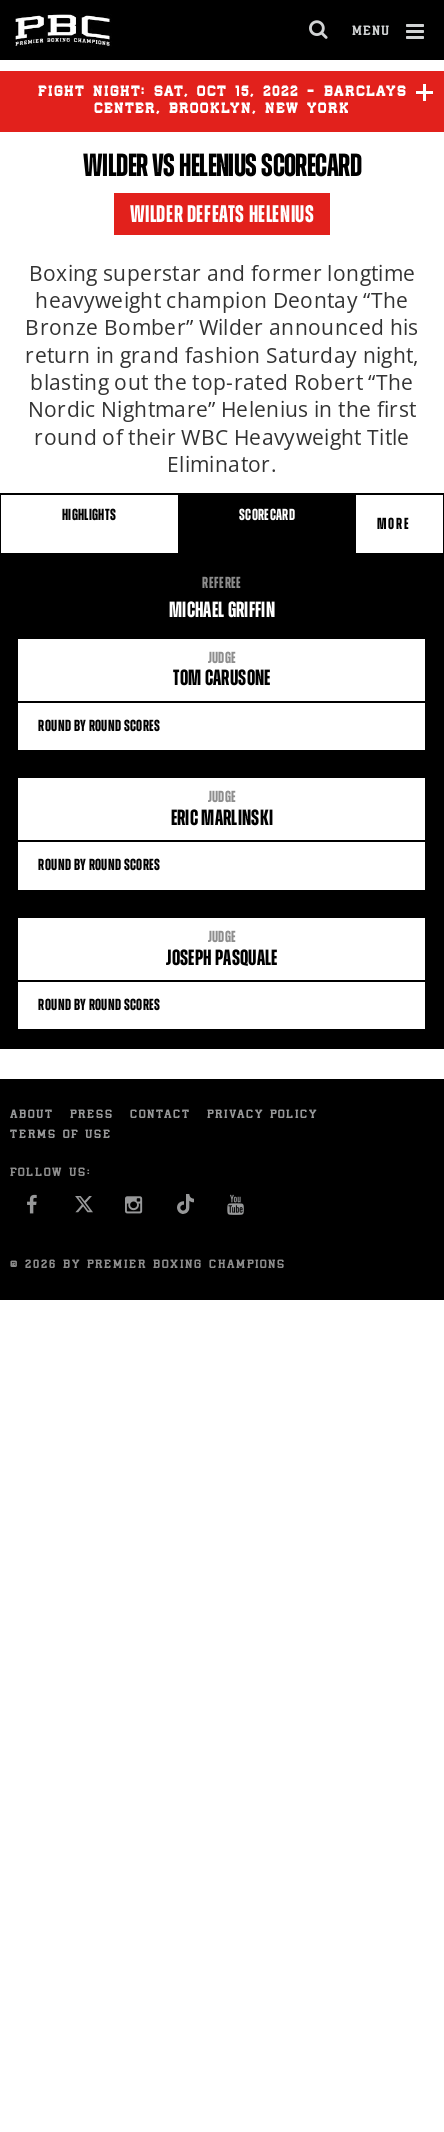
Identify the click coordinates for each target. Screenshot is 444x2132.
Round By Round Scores (221, 725)
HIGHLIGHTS (89, 514)
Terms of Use (61, 1135)
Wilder (115, 165)
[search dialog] (319, 30)
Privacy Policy (262, 1115)
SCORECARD (267, 514)
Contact (160, 1115)
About (32, 1115)
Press (92, 1115)
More (396, 523)
